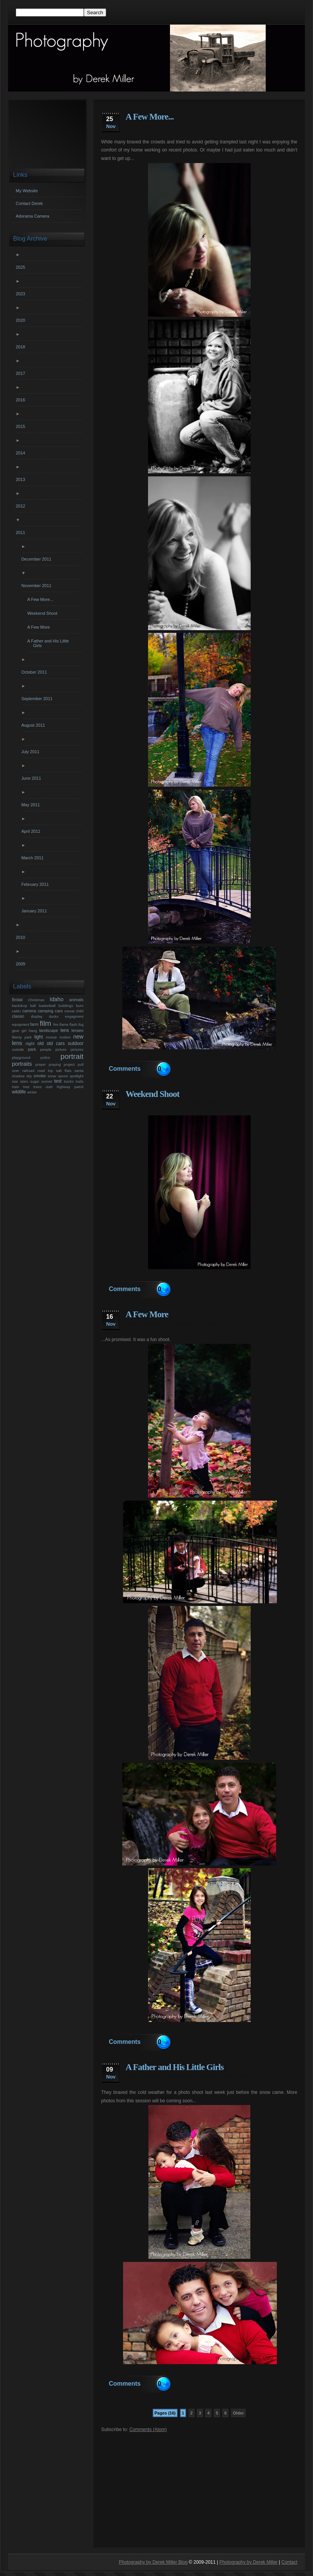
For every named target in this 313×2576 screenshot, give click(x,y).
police (45, 1057)
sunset (46, 1081)
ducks (53, 1016)
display (37, 1016)
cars (59, 1010)
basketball (47, 1005)
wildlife (19, 1092)
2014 (21, 453)
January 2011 (35, 911)
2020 (21, 320)
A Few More (147, 1314)
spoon (63, 1076)
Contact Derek (29, 203)
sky (29, 1076)
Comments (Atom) (147, 2429)
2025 (21, 267)
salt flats (63, 1070)
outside (18, 1049)
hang (33, 1030)
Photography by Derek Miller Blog (153, 2562)
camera (29, 1010)
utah (210, 125)
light (38, 1037)
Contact (289, 2562)
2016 (21, 400)
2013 (21, 479)
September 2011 (37, 698)
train (15, 1087)
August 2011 (34, 725)
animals (76, 999)
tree (26, 1087)
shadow (18, 1076)
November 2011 (37, 585)
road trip (45, 1070)
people (46, 1049)
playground (21, 1057)
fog (80, 1024)
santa (79, 1070)
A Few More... (150, 116)
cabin (16, 1011)
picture (61, 1049)
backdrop (19, 1005)
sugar (34, 1081)
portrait (192, 1103)
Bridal (17, 999)
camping (45, 1010)
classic (18, 1016)
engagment (74, 1016)
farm (34, 1024)
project (69, 1064)
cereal (69, 1011)
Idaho (56, 999)
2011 (21, 532)
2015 (21, 426)
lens (64, 1030)
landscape (48, 1030)
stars (24, 1081)
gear (15, 1030)
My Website (27, 190)
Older (238, 2413)
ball (33, 1005)
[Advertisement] (199, 2486)
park (32, 1049)
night (29, 1043)
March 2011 (33, 857)
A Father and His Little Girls (175, 2067)
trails (79, 1081)
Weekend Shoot (153, 1094)
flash (73, 1024)
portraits (193, 125)
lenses (77, 1030)
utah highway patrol (65, 1087)
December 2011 (37, 559)
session (227, 2076)
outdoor (75, 1043)
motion (65, 1037)
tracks (69, 1081)
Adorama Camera (32, 216)
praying (55, 1064)
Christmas (36, 1000)
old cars (56, 1043)
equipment (20, 1024)
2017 (21, 373)
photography (167, 125)
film (45, 1023)
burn (79, 1005)
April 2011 (31, 831)
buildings (65, 1005)
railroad (28, 1070)
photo (160, 1323)
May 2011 (31, 804)
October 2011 (35, 672)
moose (51, 1037)
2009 (21, 964)
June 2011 (32, 778)
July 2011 (31, 751)
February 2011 (36, 884)
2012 (21, 506)
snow (52, 1076)
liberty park (22, 1037)
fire (55, 1024)
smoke (39, 1075)
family (160, 2076)
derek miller (139, 125)
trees (37, 1087)
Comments (125, 1068)
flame (63, 1024)
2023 (21, 293)
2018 (21, 346)
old (40, 1043)
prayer (40, 1064)
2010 (21, 937)
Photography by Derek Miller (248, 2562)
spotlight (76, 1076)
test (58, 1081)
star (15, 1081)
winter (32, 1092)
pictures (76, 1049)
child (79, 1011)
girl (24, 1030)
